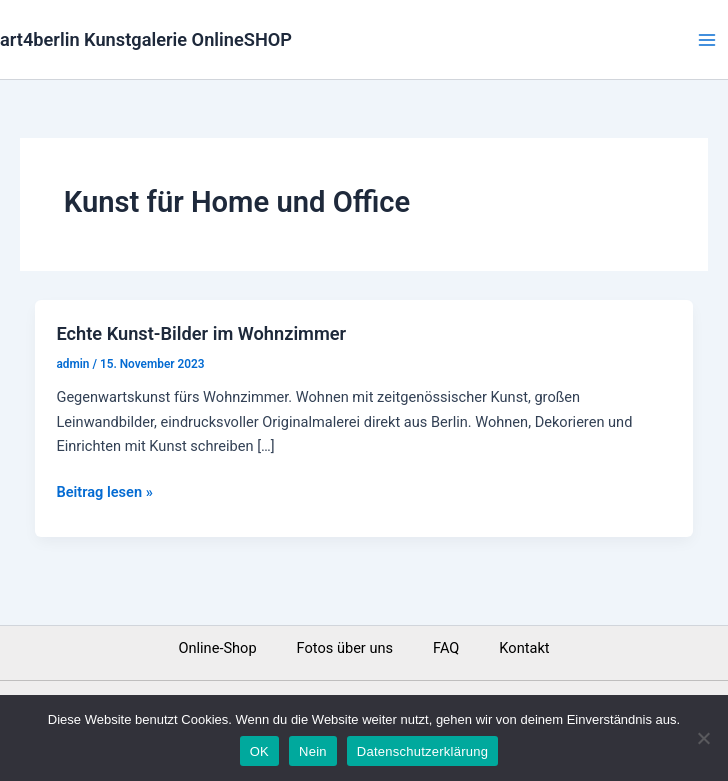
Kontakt (524, 648)
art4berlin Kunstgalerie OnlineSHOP (146, 39)
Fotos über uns (345, 648)
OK (259, 751)
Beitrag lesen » (104, 490)
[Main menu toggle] (707, 40)
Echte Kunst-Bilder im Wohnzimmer (201, 333)
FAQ (446, 648)
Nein (313, 751)
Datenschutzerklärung (422, 751)
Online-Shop (217, 648)
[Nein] (703, 738)
